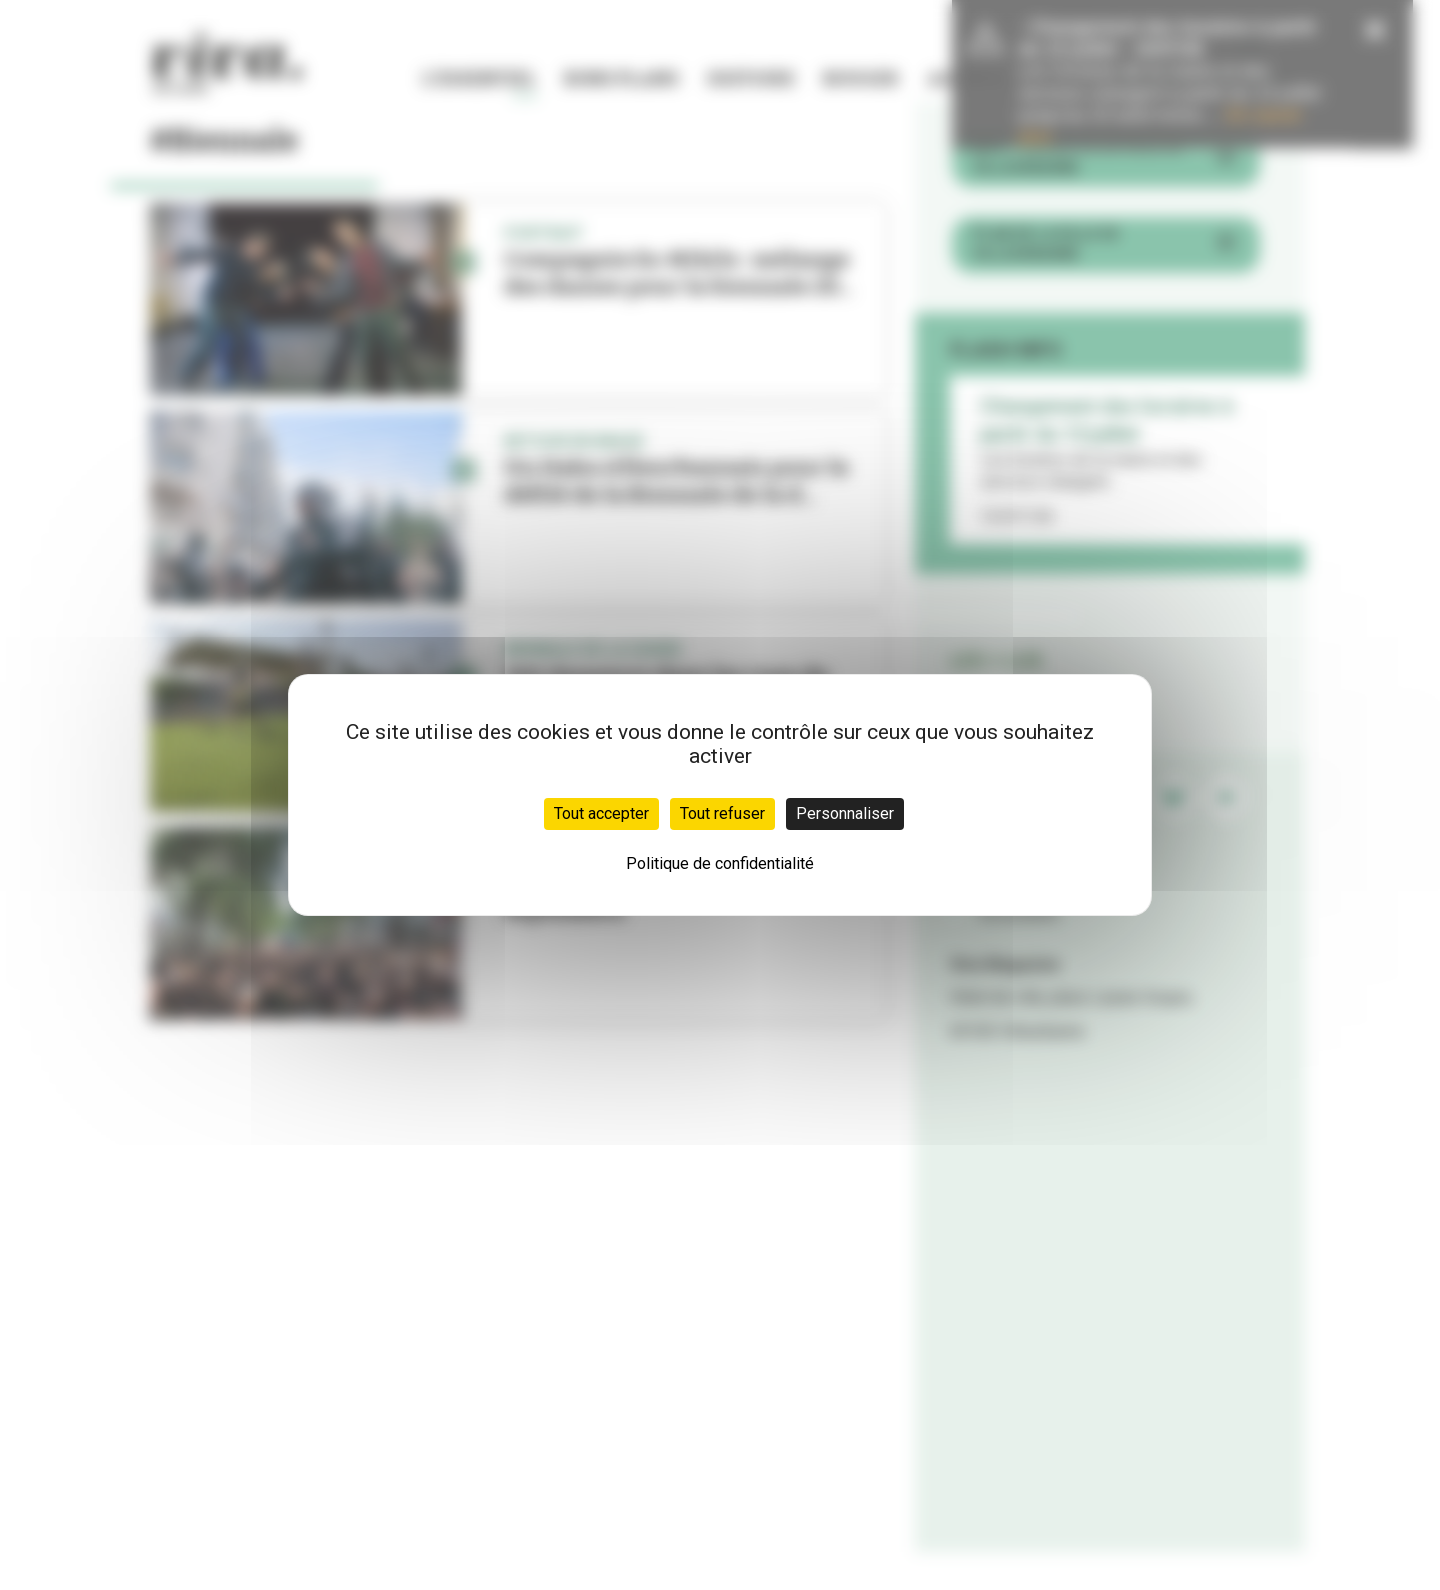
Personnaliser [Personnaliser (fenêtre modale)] (845, 813)
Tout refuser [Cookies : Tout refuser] (722, 813)
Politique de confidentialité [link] (720, 863)
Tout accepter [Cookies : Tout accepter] (601, 813)
